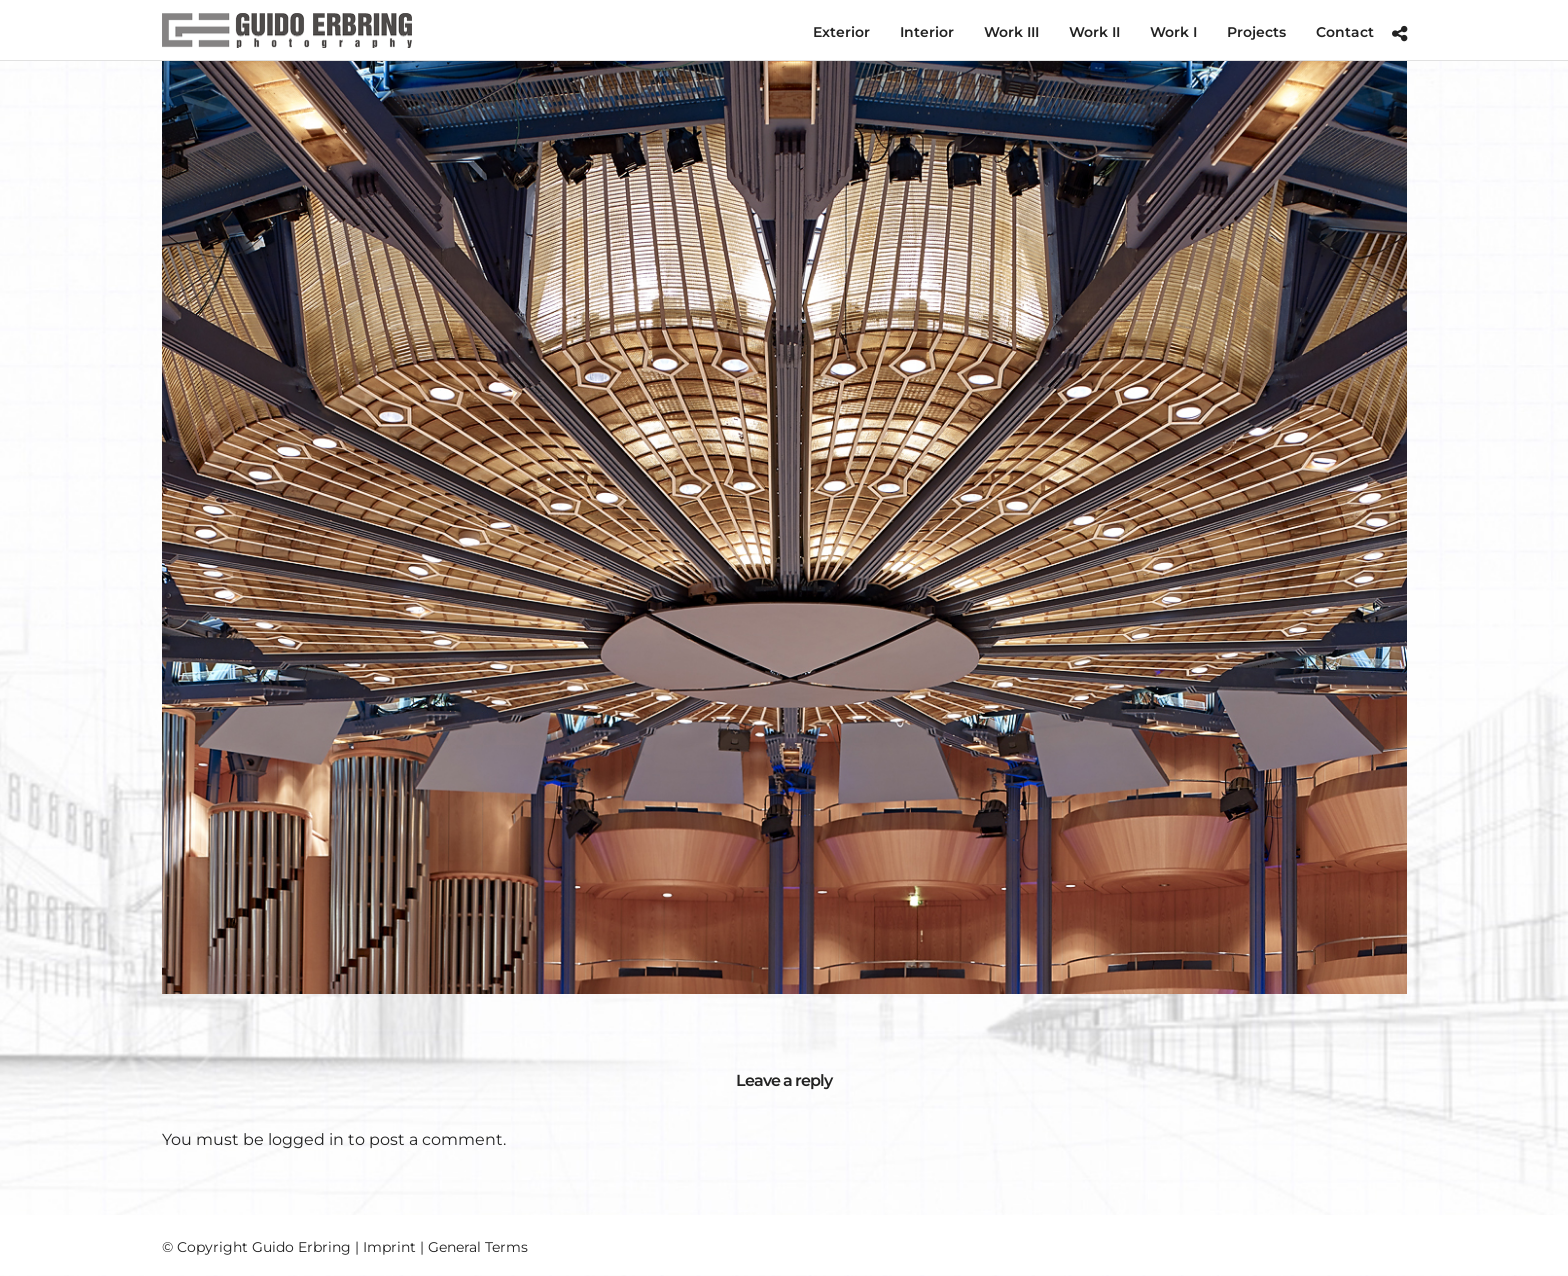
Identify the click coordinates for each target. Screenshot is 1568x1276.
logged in (306, 1139)
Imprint (389, 1247)
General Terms (478, 1247)
